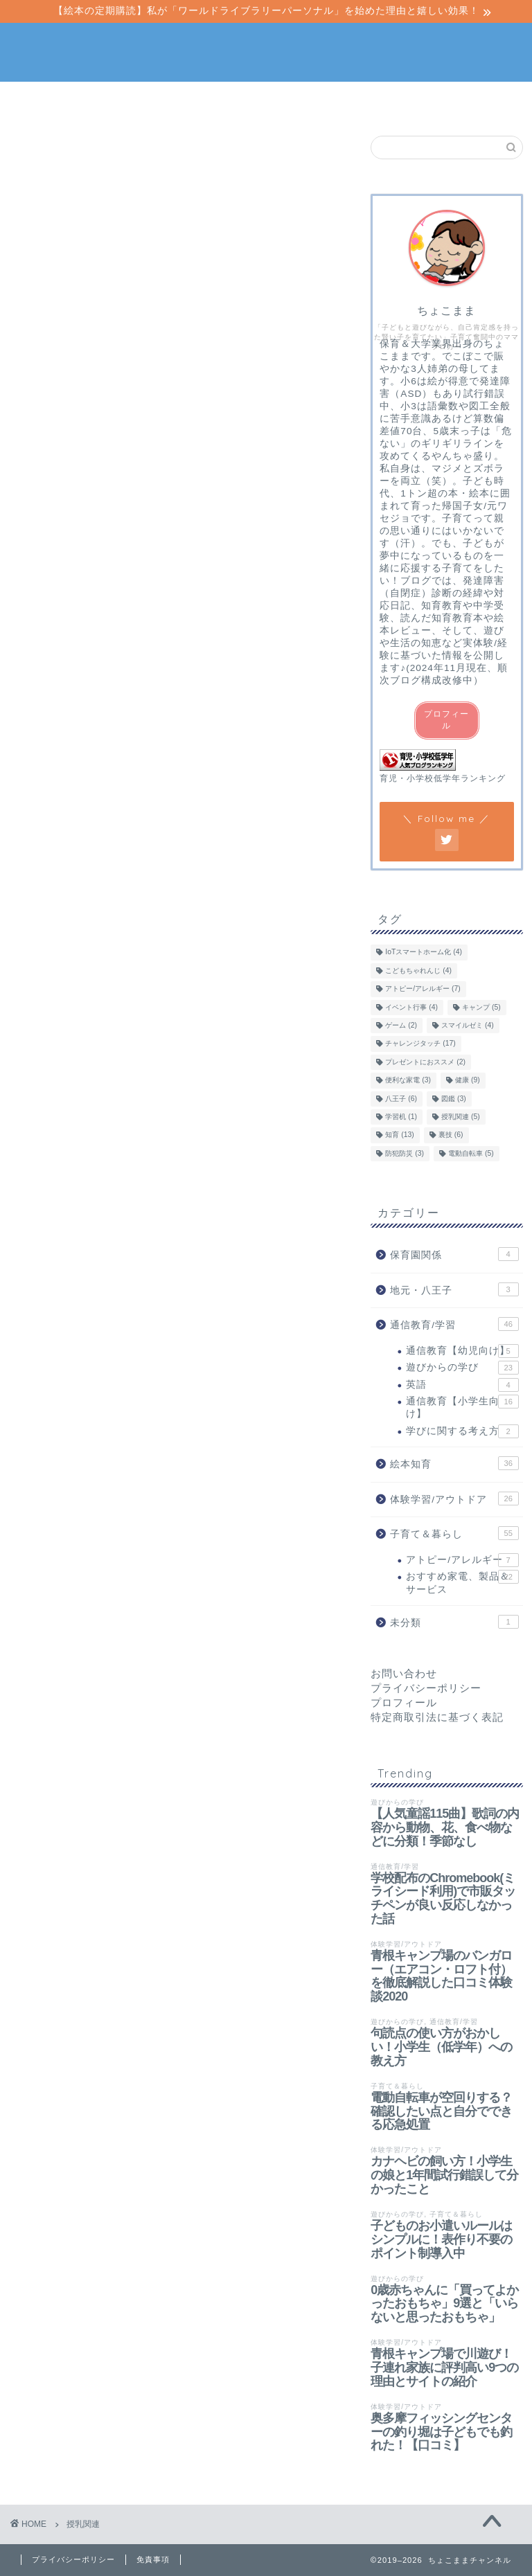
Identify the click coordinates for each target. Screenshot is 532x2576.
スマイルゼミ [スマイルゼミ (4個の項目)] (467, 1025)
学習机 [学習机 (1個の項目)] (401, 1116)
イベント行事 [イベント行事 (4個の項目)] (411, 1007)
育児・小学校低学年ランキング (443, 778)
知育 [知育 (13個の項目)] (399, 1135)
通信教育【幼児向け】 (462, 1351)
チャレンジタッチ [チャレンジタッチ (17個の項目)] (420, 1044)
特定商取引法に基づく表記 (437, 1717)
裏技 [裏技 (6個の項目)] (450, 1135)
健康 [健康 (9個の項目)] (467, 1080)
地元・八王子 (454, 1289)
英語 (462, 1385)
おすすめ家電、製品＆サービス (462, 1582)
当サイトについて (477, 105)
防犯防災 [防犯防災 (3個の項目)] (404, 1153)
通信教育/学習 (223, 100)
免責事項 (153, 2559)
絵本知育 (138, 100)
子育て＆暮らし (393, 100)
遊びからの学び (462, 1368)
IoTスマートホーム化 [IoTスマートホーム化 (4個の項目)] (423, 952)
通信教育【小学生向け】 (462, 1407)
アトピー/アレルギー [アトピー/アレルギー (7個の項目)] (422, 989)
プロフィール (446, 720)
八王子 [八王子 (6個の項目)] (401, 1098)
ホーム (55, 100)
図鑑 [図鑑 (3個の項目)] (453, 1098)
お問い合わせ (404, 1673)
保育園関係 (454, 1254)
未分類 (454, 1622)
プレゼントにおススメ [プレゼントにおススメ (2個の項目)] (425, 1062)
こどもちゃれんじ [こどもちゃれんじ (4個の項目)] (418, 970)
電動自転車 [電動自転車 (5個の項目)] (471, 1153)
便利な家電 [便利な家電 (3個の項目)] (408, 1080)
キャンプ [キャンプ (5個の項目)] (481, 1007)
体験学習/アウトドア (309, 105)
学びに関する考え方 (462, 1431)
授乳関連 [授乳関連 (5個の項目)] (460, 1116)
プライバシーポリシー (426, 1688)
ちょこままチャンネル (266, 51)
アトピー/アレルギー (462, 1560)
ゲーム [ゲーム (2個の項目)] (401, 1025)
